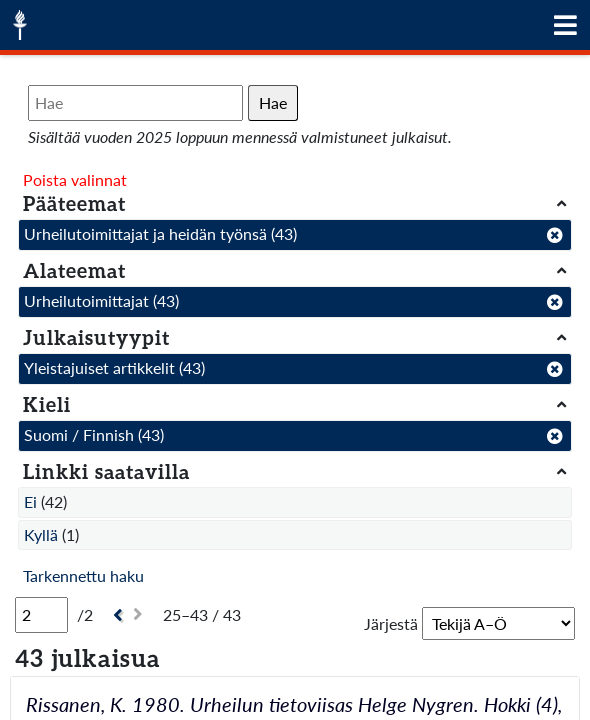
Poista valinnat (75, 179)
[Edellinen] (115, 615)
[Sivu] (41, 615)
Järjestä (391, 623)
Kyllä (41, 534)
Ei (30, 501)
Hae (273, 102)
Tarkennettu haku (83, 575)
